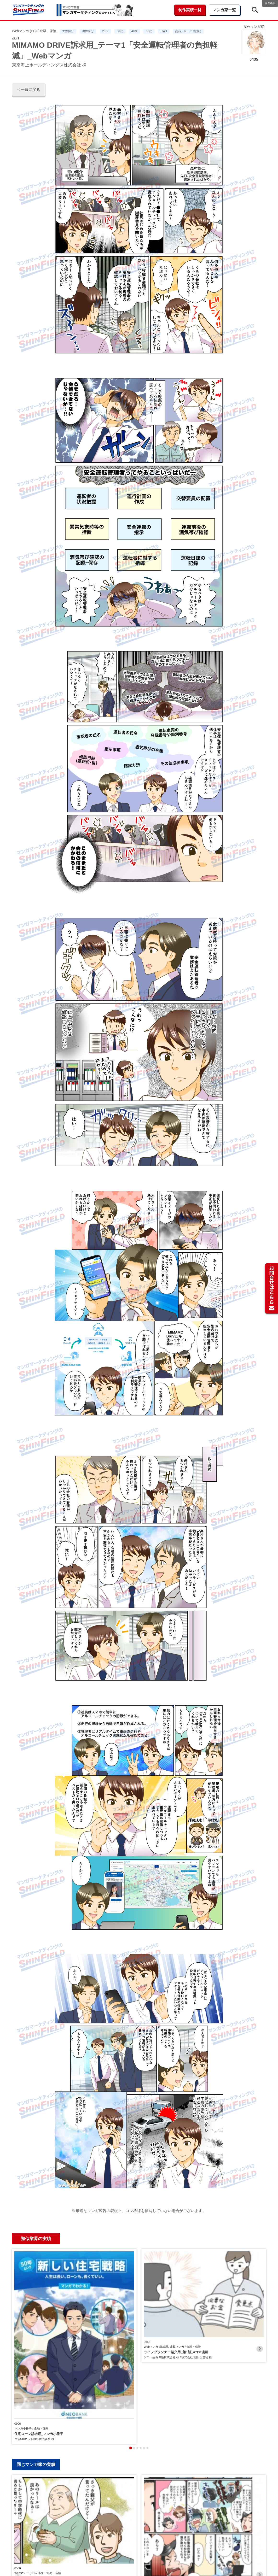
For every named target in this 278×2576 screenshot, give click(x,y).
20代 (105, 31)
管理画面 (270, 3)
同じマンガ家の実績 (36, 2348)
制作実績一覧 (189, 10)
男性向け (88, 31)
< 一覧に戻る (28, 90)
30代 (120, 31)
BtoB (164, 31)
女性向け (68, 31)
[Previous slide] (18, 2291)
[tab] (130, 2332)
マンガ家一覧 (224, 10)
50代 (149, 31)
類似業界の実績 (36, 2238)
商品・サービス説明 (188, 31)
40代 (134, 31)
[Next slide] (259, 2291)
